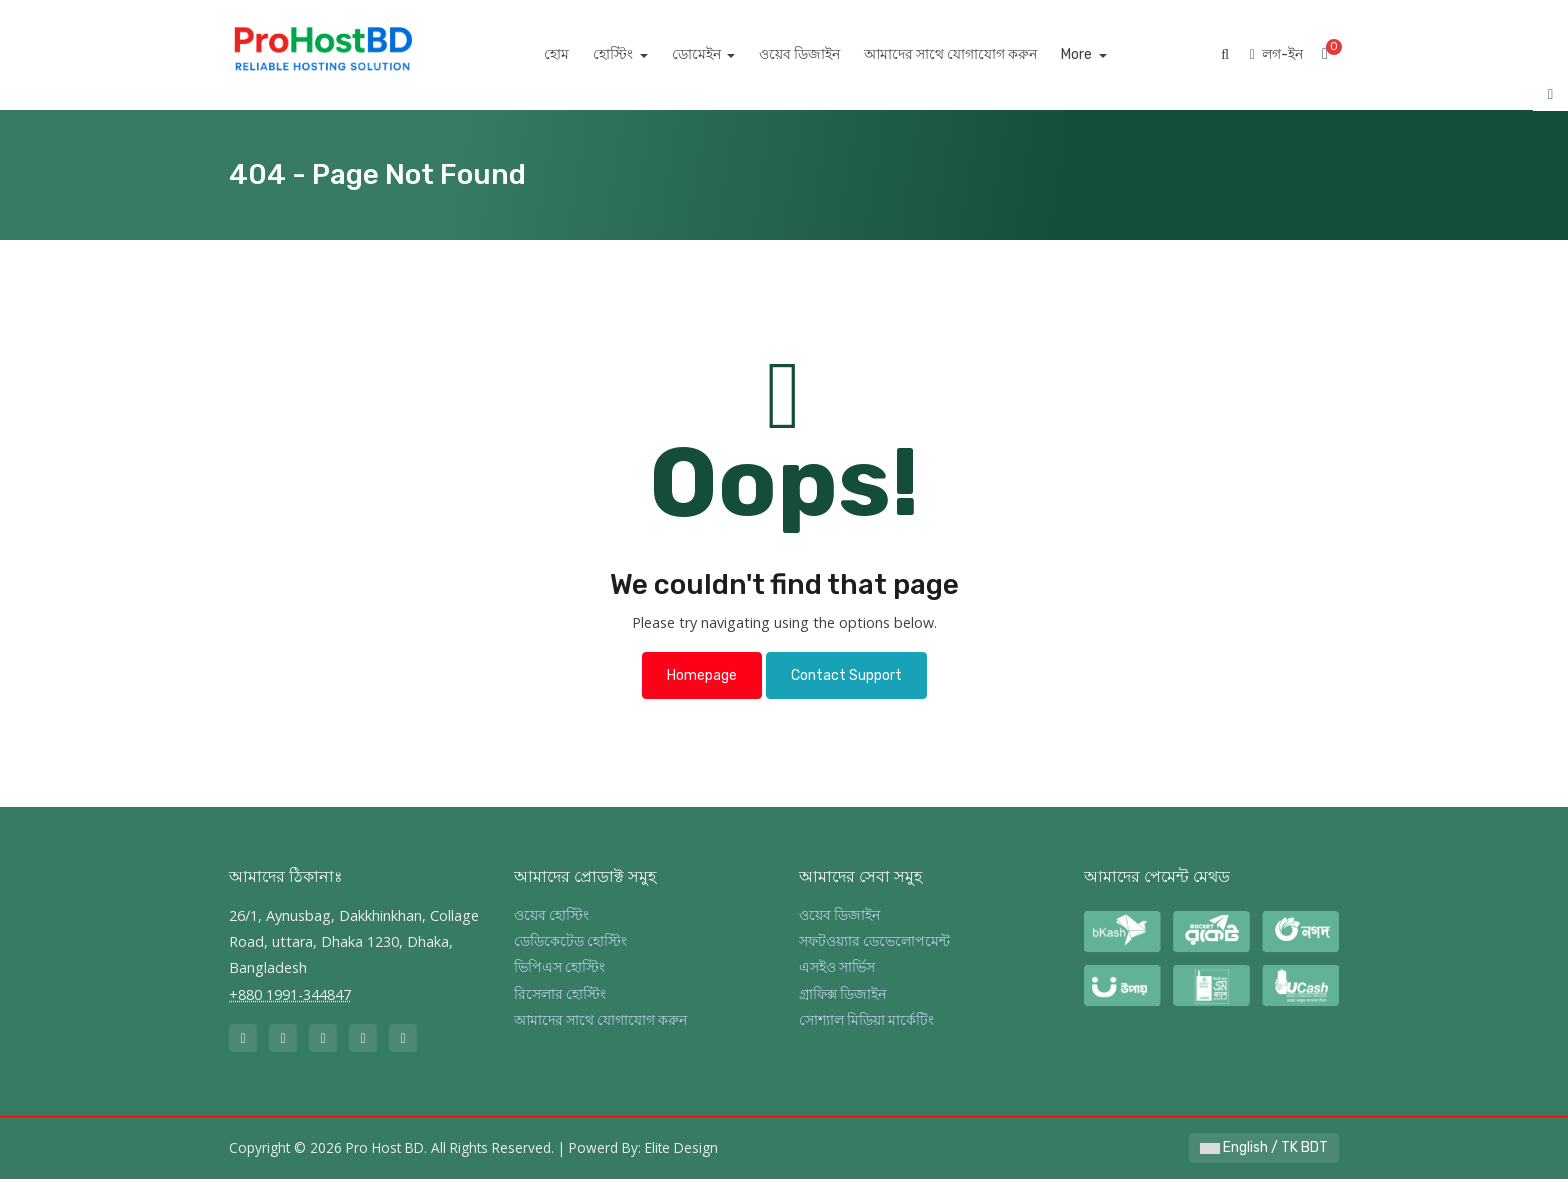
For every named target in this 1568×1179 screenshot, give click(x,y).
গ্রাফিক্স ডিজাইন (842, 994)
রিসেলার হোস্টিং (560, 994)
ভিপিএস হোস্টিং (559, 967)
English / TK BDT (1264, 1147)
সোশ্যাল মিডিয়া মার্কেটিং (866, 1020)
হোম (579, 54)
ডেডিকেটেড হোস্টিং (570, 941)
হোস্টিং (637, 54)
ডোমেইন (720, 54)
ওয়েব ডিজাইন (822, 54)
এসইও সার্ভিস (837, 967)
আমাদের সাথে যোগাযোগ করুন (973, 54)
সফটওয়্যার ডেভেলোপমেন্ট (874, 941)
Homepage (702, 675)
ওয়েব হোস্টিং (551, 915)
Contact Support (846, 675)
